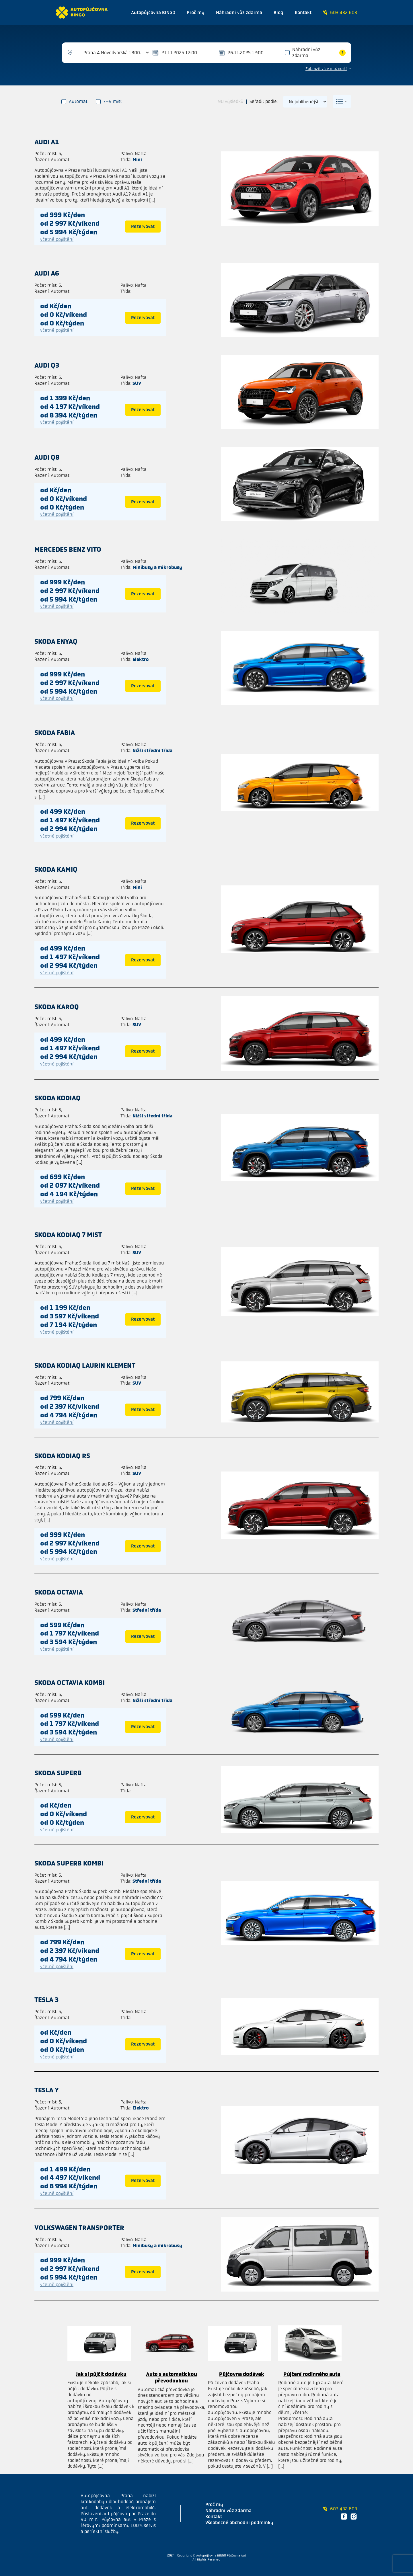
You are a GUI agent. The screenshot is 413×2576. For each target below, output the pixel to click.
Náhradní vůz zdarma (239, 12)
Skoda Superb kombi (69, 1863)
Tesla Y (46, 2090)
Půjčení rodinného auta (311, 2374)
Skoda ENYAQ (55, 641)
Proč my (195, 12)
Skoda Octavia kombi (69, 1683)
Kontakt (303, 12)
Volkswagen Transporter (79, 2228)
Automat (74, 101)
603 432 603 (340, 12)
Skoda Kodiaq (57, 1098)
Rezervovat (143, 226)
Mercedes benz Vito (67, 549)
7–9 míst (109, 101)
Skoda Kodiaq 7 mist (68, 1235)
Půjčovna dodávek (241, 2374)
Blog (278, 12)
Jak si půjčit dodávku (101, 2374)
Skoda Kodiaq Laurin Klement (84, 1365)
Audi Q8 (46, 457)
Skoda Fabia (54, 733)
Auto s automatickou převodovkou (171, 2377)
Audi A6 (46, 273)
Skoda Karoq (56, 1007)
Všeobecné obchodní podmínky (239, 2522)
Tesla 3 (46, 2000)
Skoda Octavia (58, 1592)
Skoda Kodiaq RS (62, 1456)
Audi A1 (46, 142)
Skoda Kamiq (55, 869)
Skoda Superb (58, 1773)
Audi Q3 (46, 365)
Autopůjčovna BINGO (153, 12)
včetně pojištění (56, 239)
